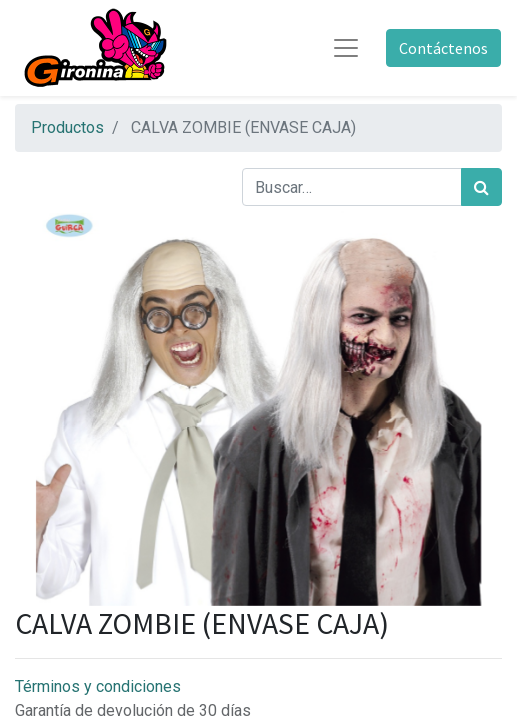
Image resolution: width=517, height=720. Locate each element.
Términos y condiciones (98, 686)
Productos (67, 127)
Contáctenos (443, 48)
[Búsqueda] (481, 187)
